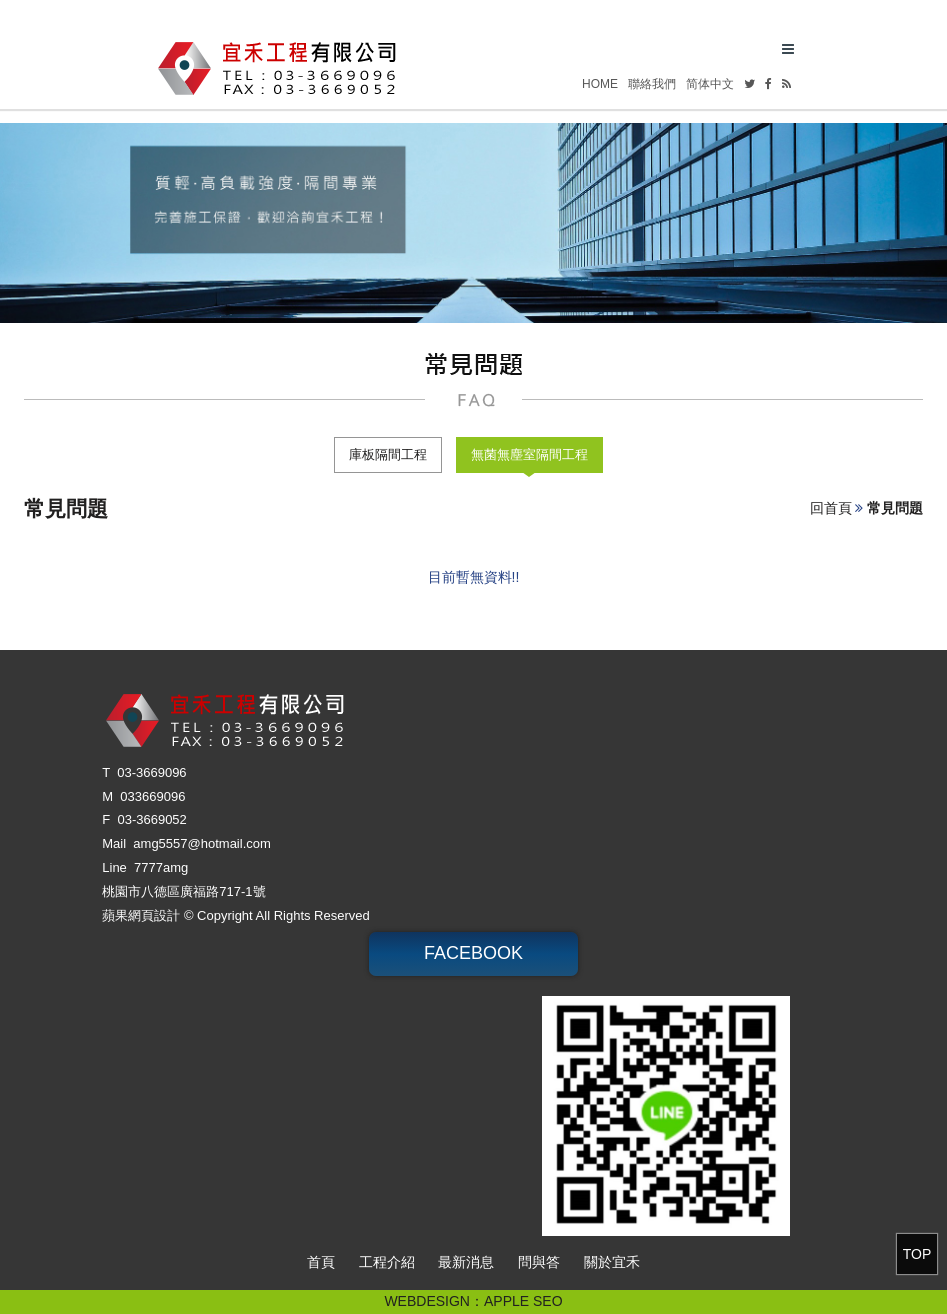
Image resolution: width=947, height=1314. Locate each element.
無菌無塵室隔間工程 (529, 454)
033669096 (152, 796)
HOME (600, 84)
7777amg (161, 867)
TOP (917, 1254)
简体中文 (710, 84)
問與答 (539, 1262)
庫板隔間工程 (388, 454)
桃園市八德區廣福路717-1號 (183, 891)
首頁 (321, 1262)
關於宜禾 (612, 1262)
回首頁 (831, 508)
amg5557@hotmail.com (201, 843)
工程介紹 (387, 1262)
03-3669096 (151, 772)
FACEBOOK (473, 953)
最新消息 (466, 1262)
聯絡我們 (652, 84)
